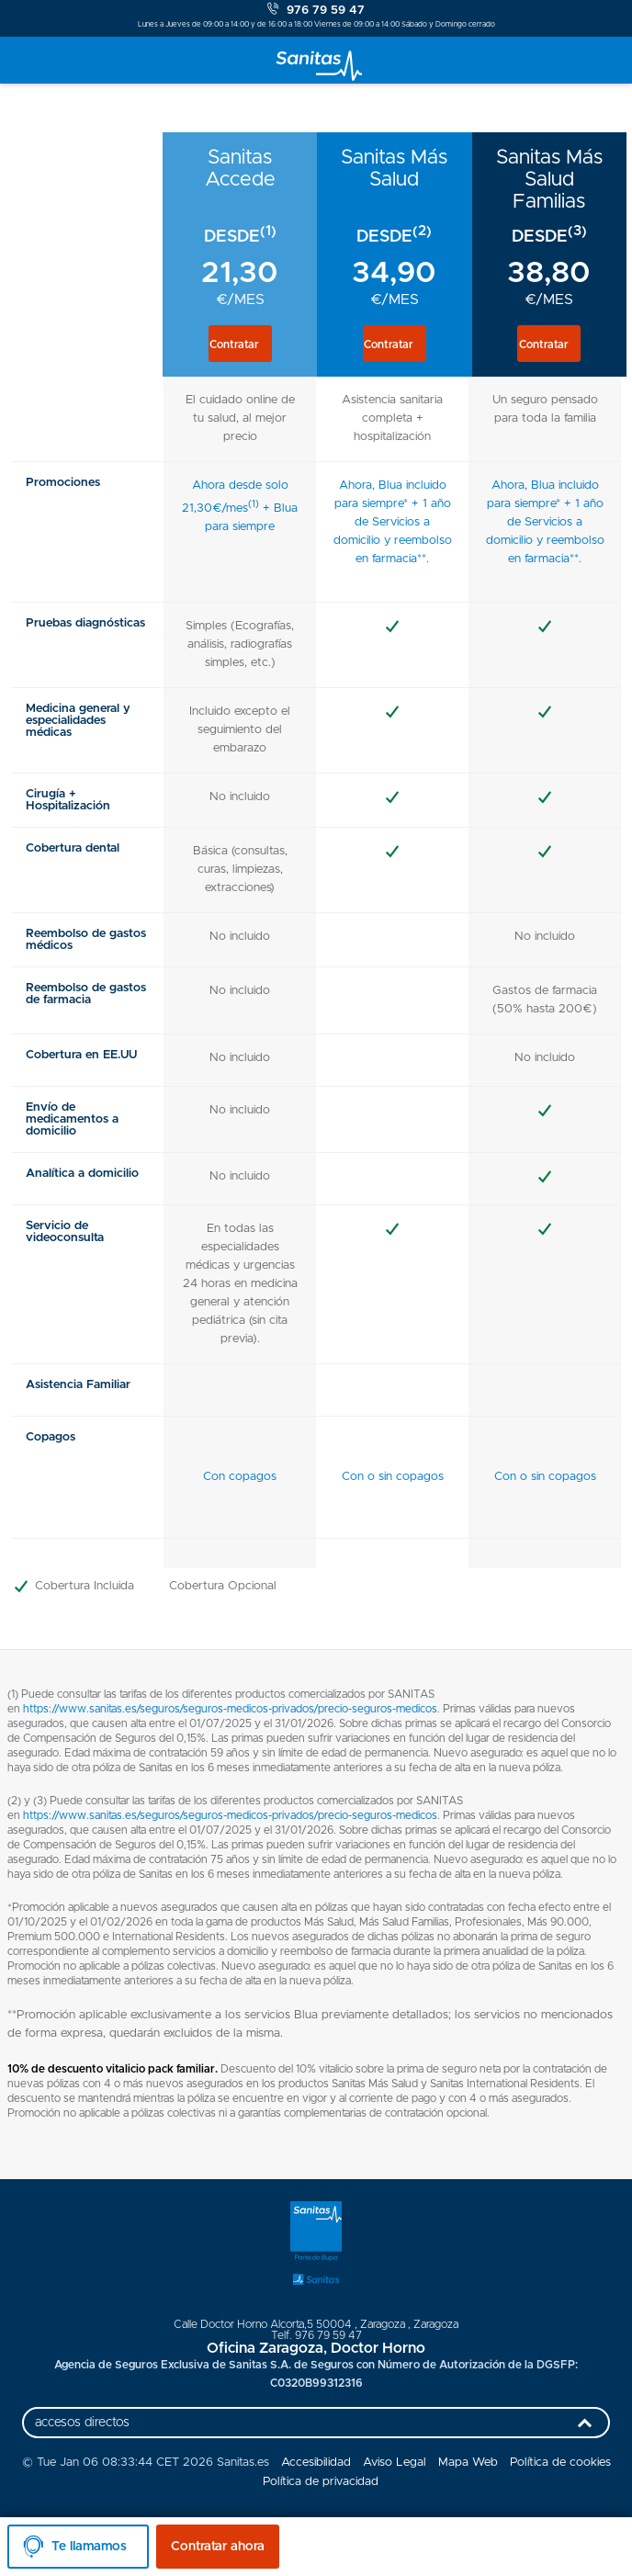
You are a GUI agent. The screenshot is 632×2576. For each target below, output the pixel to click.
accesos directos (318, 2427)
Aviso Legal (394, 2463)
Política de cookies (560, 2463)
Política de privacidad (320, 2482)
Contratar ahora (218, 2546)
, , (316, 2324)
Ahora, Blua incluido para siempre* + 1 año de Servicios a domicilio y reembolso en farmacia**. (392, 522)
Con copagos (239, 1477)
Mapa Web (468, 2463)
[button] (240, 343)
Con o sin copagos (393, 1477)
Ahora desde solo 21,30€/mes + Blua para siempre (240, 506)
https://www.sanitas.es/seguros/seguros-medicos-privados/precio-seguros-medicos (230, 1708)
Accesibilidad (316, 2463)
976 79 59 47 (316, 10)
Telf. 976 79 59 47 (316, 2335)
